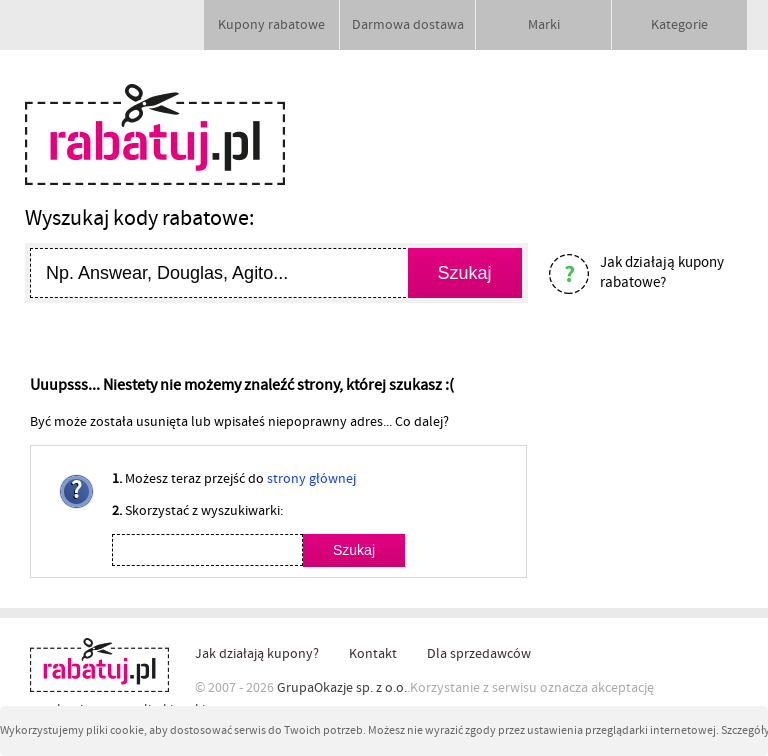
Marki (544, 25)
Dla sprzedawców (479, 654)
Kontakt (373, 654)
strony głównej (311, 479)
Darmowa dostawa (408, 25)
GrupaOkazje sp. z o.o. (342, 688)
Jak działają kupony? (257, 654)
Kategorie (679, 25)
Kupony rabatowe (271, 25)
